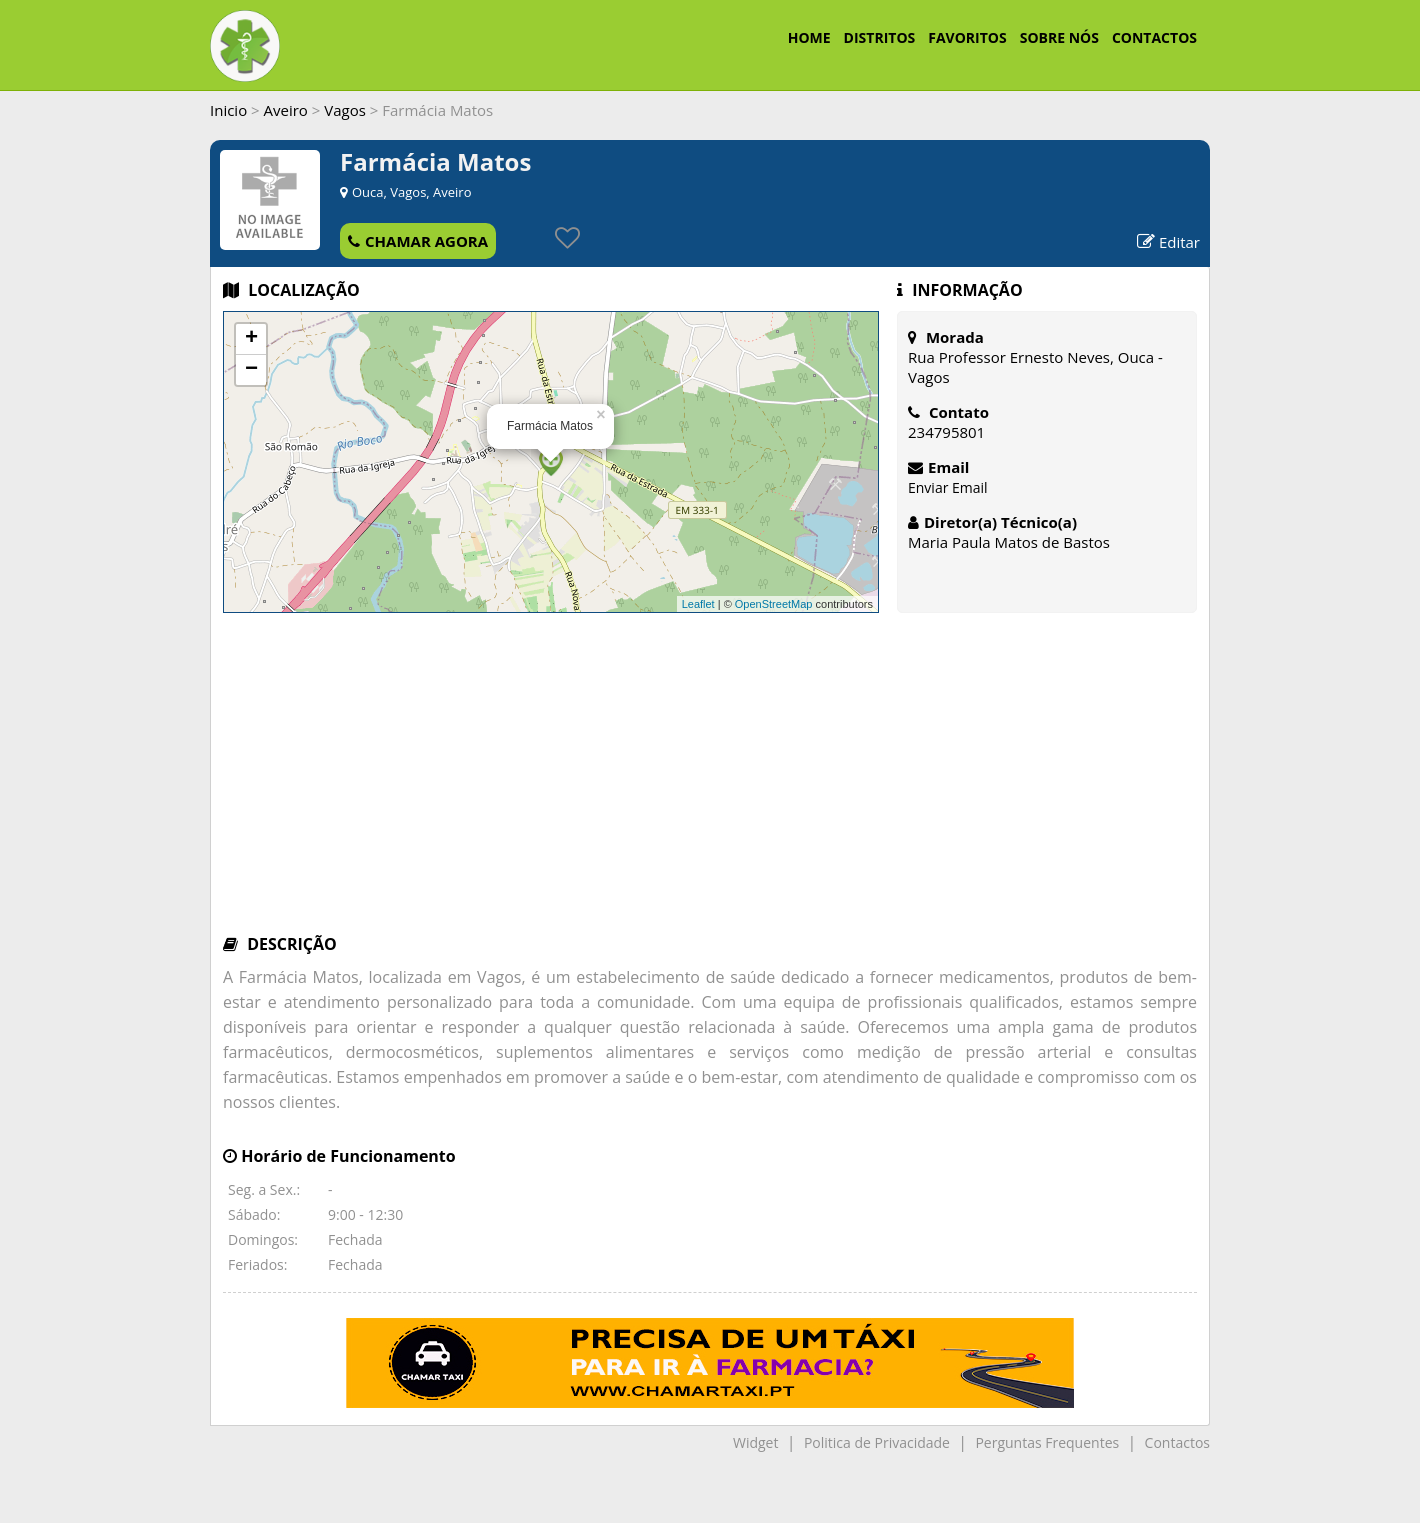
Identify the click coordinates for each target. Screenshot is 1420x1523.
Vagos (345, 110)
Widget (755, 1442)
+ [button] (251, 339)
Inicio (228, 110)
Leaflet (698, 604)
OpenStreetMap (774, 604)
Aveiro (286, 110)
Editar (1168, 242)
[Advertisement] (710, 783)
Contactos (1177, 1442)
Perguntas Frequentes (1047, 1442)
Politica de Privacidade (877, 1442)
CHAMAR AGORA (418, 241)
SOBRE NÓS (1059, 37)
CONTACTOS (1154, 37)
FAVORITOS (967, 37)
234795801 (946, 432)
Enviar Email (948, 487)
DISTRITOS (880, 37)
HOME (809, 37)
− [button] (251, 370)
